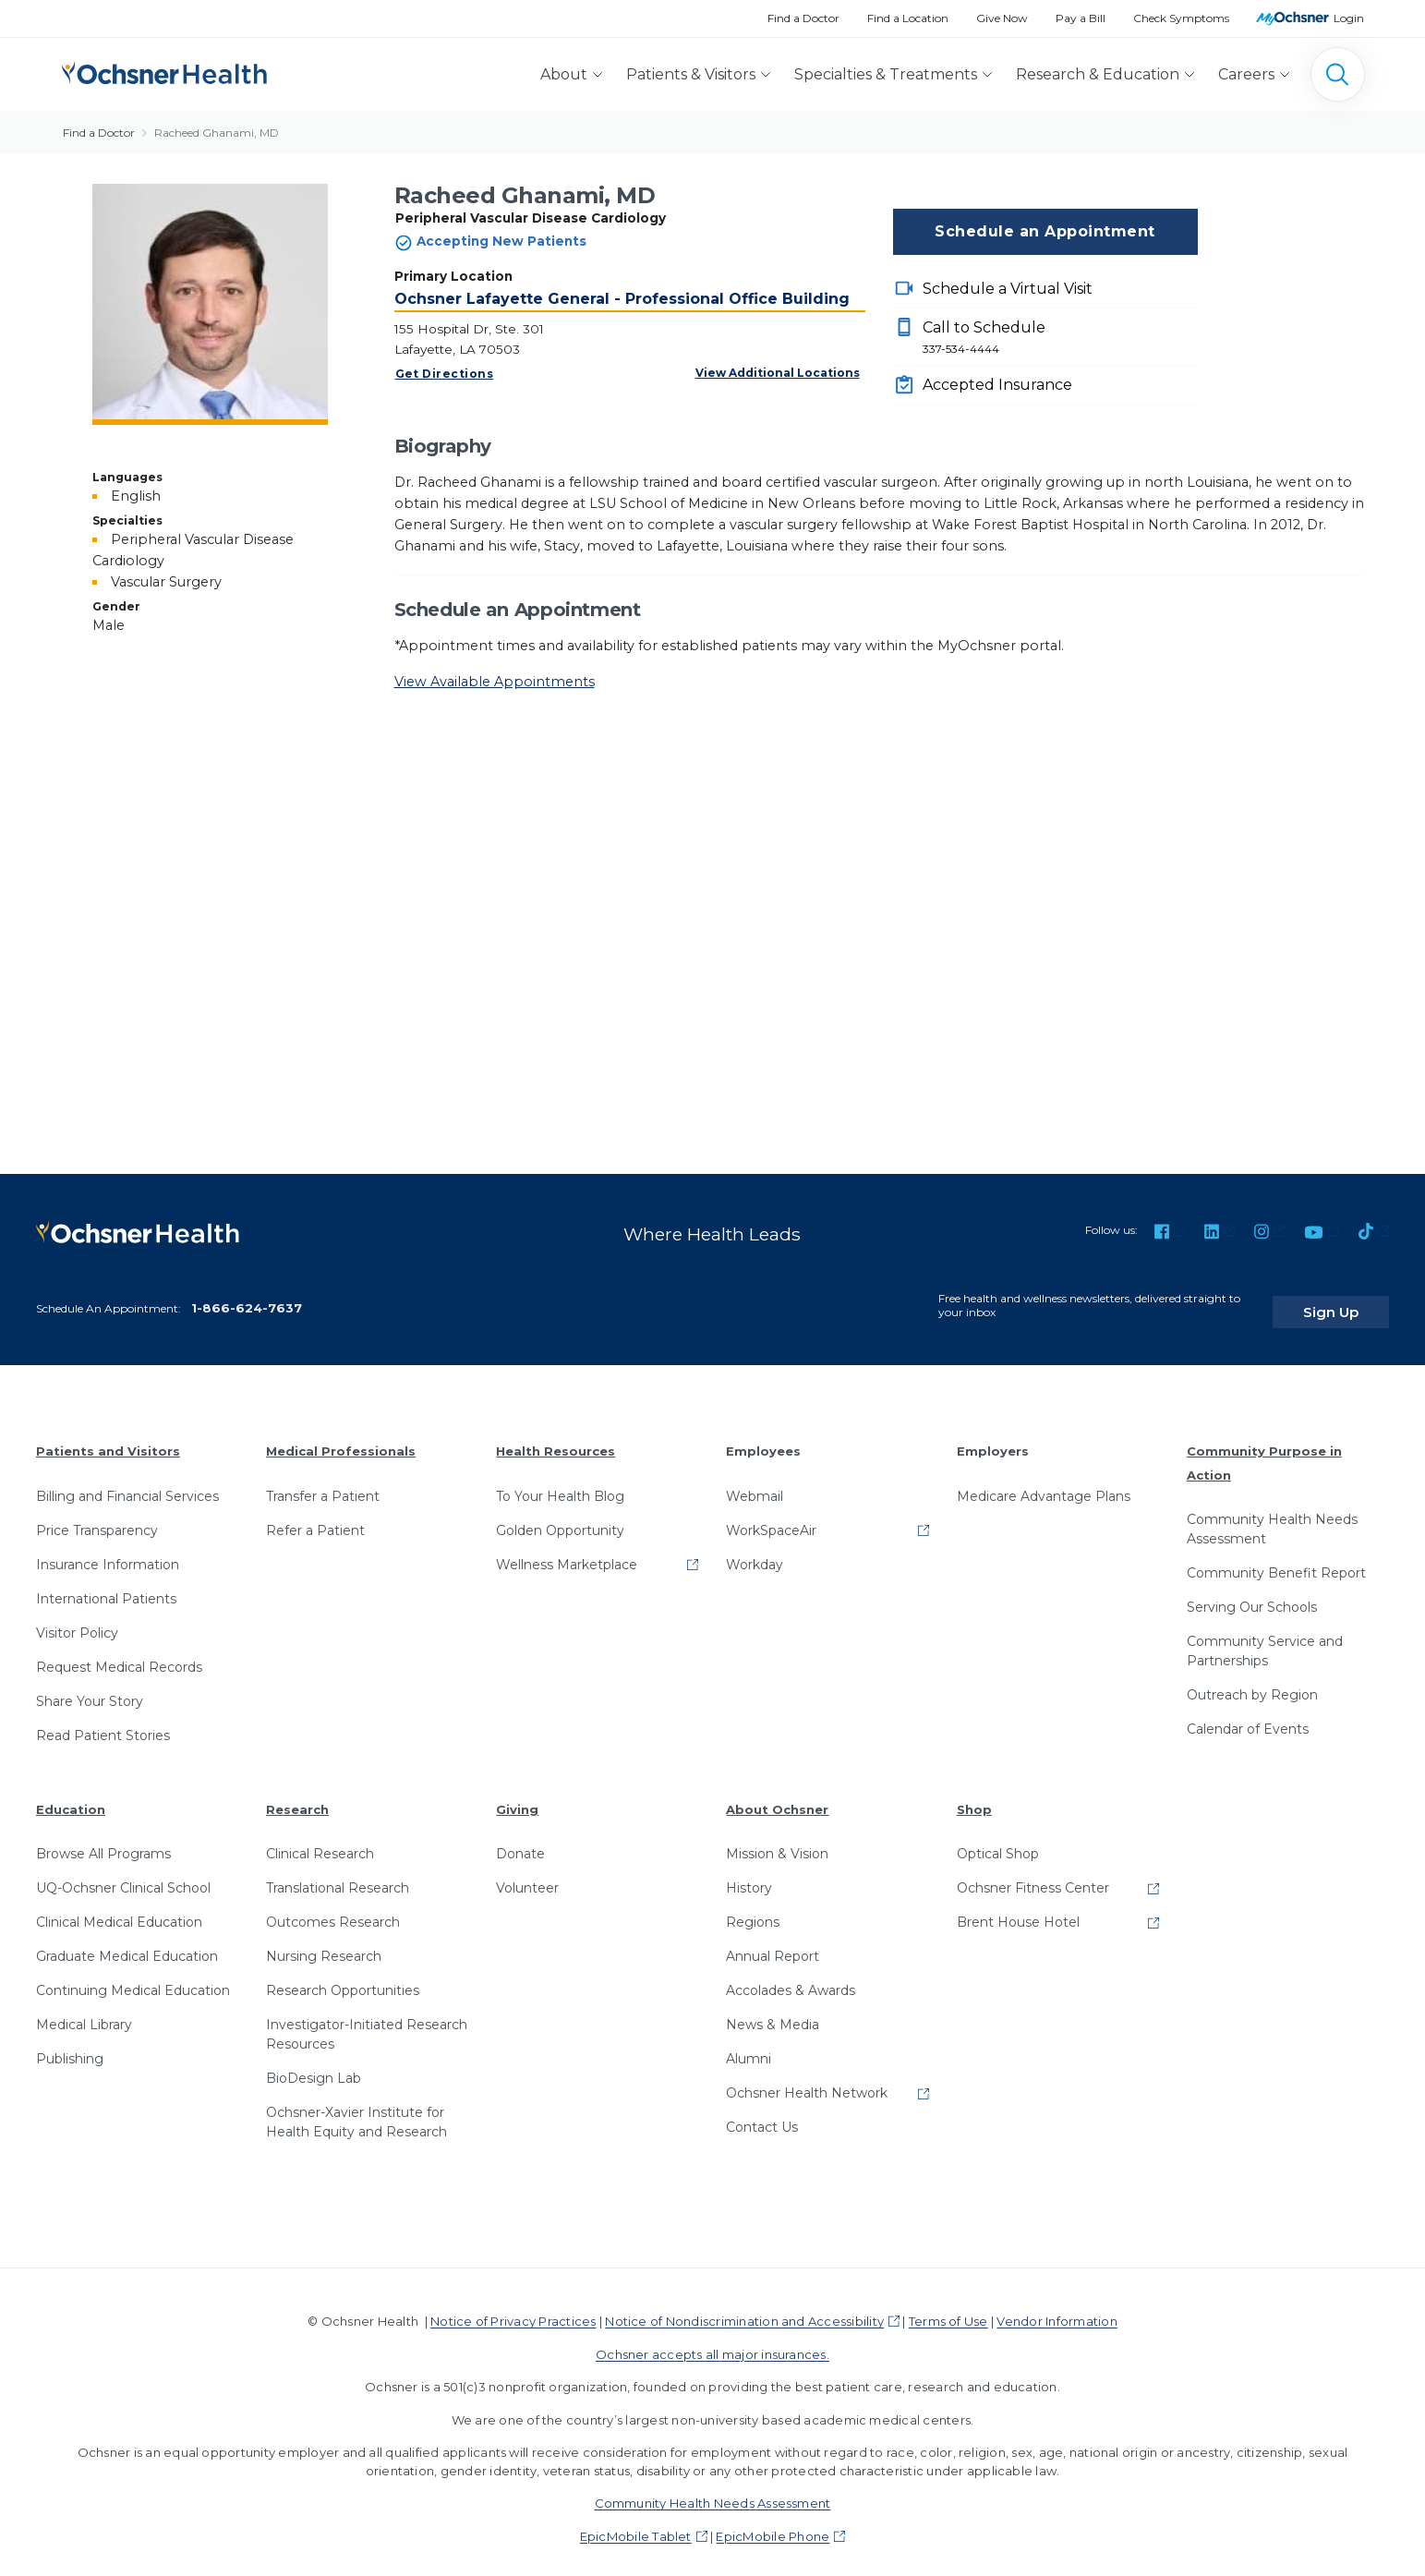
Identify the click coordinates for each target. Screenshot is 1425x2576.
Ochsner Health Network (807, 2079)
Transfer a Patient (323, 1481)
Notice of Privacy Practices (513, 2307)
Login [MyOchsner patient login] (1349, 18)
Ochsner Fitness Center (1033, 1874)
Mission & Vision (777, 1840)
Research (297, 1794)
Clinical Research (320, 1840)
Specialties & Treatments (885, 74)
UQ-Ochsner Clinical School (123, 1874)
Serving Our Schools (1252, 1593)
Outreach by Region (1252, 1681)
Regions (752, 1908)
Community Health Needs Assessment (1272, 1515)
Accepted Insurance (997, 384)
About (563, 74)
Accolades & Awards (790, 1976)
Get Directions (444, 374)
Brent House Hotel (1018, 1908)
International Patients (106, 1584)
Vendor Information (1056, 2307)
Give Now (1002, 18)
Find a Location (907, 18)
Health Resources (555, 1437)
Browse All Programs (103, 1840)
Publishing (69, 2045)
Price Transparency (97, 1515)
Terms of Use (948, 2307)
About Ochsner (777, 1794)
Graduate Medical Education (127, 1942)
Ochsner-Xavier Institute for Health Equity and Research (356, 2108)
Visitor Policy (77, 1618)
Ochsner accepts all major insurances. (712, 2340)
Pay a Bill (1080, 18)
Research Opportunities (342, 1976)
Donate (520, 1840)
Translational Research (337, 1874)
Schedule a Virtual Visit (1008, 288)
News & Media (772, 2010)
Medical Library (84, 2010)
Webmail (754, 1481)
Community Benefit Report (1276, 1559)
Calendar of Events (1248, 1715)
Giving (517, 1794)
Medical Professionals (341, 1437)
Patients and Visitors (108, 1437)
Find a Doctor (803, 18)
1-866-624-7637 (246, 1294)
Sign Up (1354, 1297)
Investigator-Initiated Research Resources (366, 2020)
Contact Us (762, 2113)
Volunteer (527, 1874)
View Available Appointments (494, 681)
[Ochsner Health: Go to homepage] (164, 70)
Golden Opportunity (560, 1515)
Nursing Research (323, 1942)
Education (70, 1794)
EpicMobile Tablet (636, 2522)
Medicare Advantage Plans (1043, 1481)
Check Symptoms (1181, 18)
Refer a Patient (315, 1515)
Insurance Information (107, 1550)
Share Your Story (89, 1686)
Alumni (748, 2045)
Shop (974, 1794)
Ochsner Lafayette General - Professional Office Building (622, 299)
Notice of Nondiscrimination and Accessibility (744, 2307)
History (749, 1874)
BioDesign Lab (313, 2064)
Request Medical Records (119, 1652)
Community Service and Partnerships (1265, 1637)
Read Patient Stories (103, 1720)
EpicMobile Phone (772, 2522)
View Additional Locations (777, 373)
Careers (1246, 74)
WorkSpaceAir (771, 1515)
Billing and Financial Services (127, 1481)
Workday (754, 1550)
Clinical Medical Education (119, 1908)
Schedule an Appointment (1044, 231)
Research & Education (1097, 74)
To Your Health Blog (560, 1481)
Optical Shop (998, 1840)
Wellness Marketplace (566, 1550)
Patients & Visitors (690, 74)
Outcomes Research (333, 1908)
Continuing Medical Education (133, 1976)
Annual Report (772, 1942)
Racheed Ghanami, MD (216, 132)
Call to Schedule (1060, 338)
